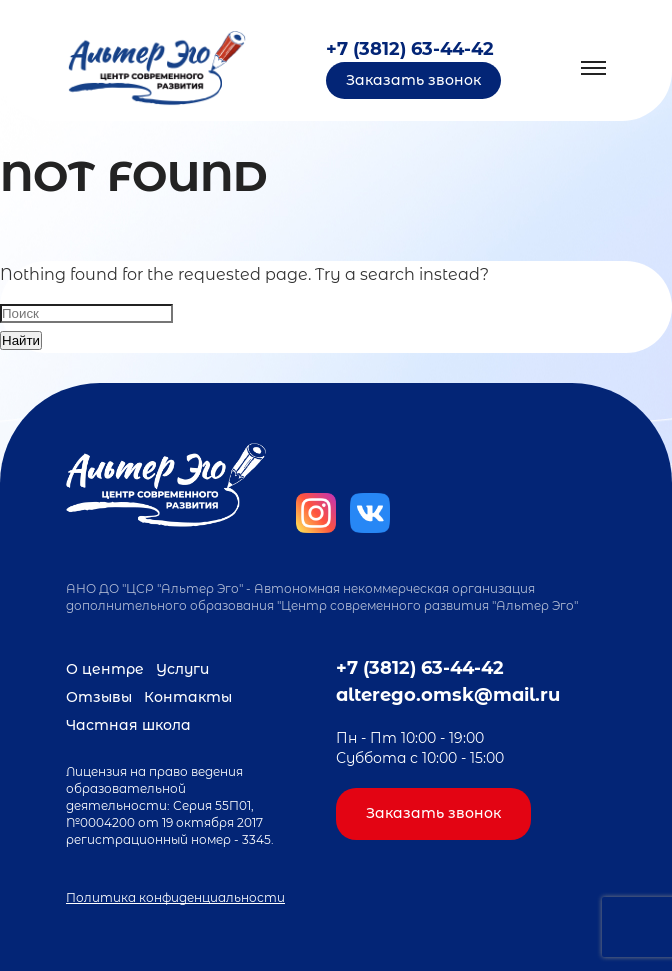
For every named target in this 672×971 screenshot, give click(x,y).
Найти (21, 340)
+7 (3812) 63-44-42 (410, 49)
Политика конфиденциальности (175, 897)
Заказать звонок (413, 80)
